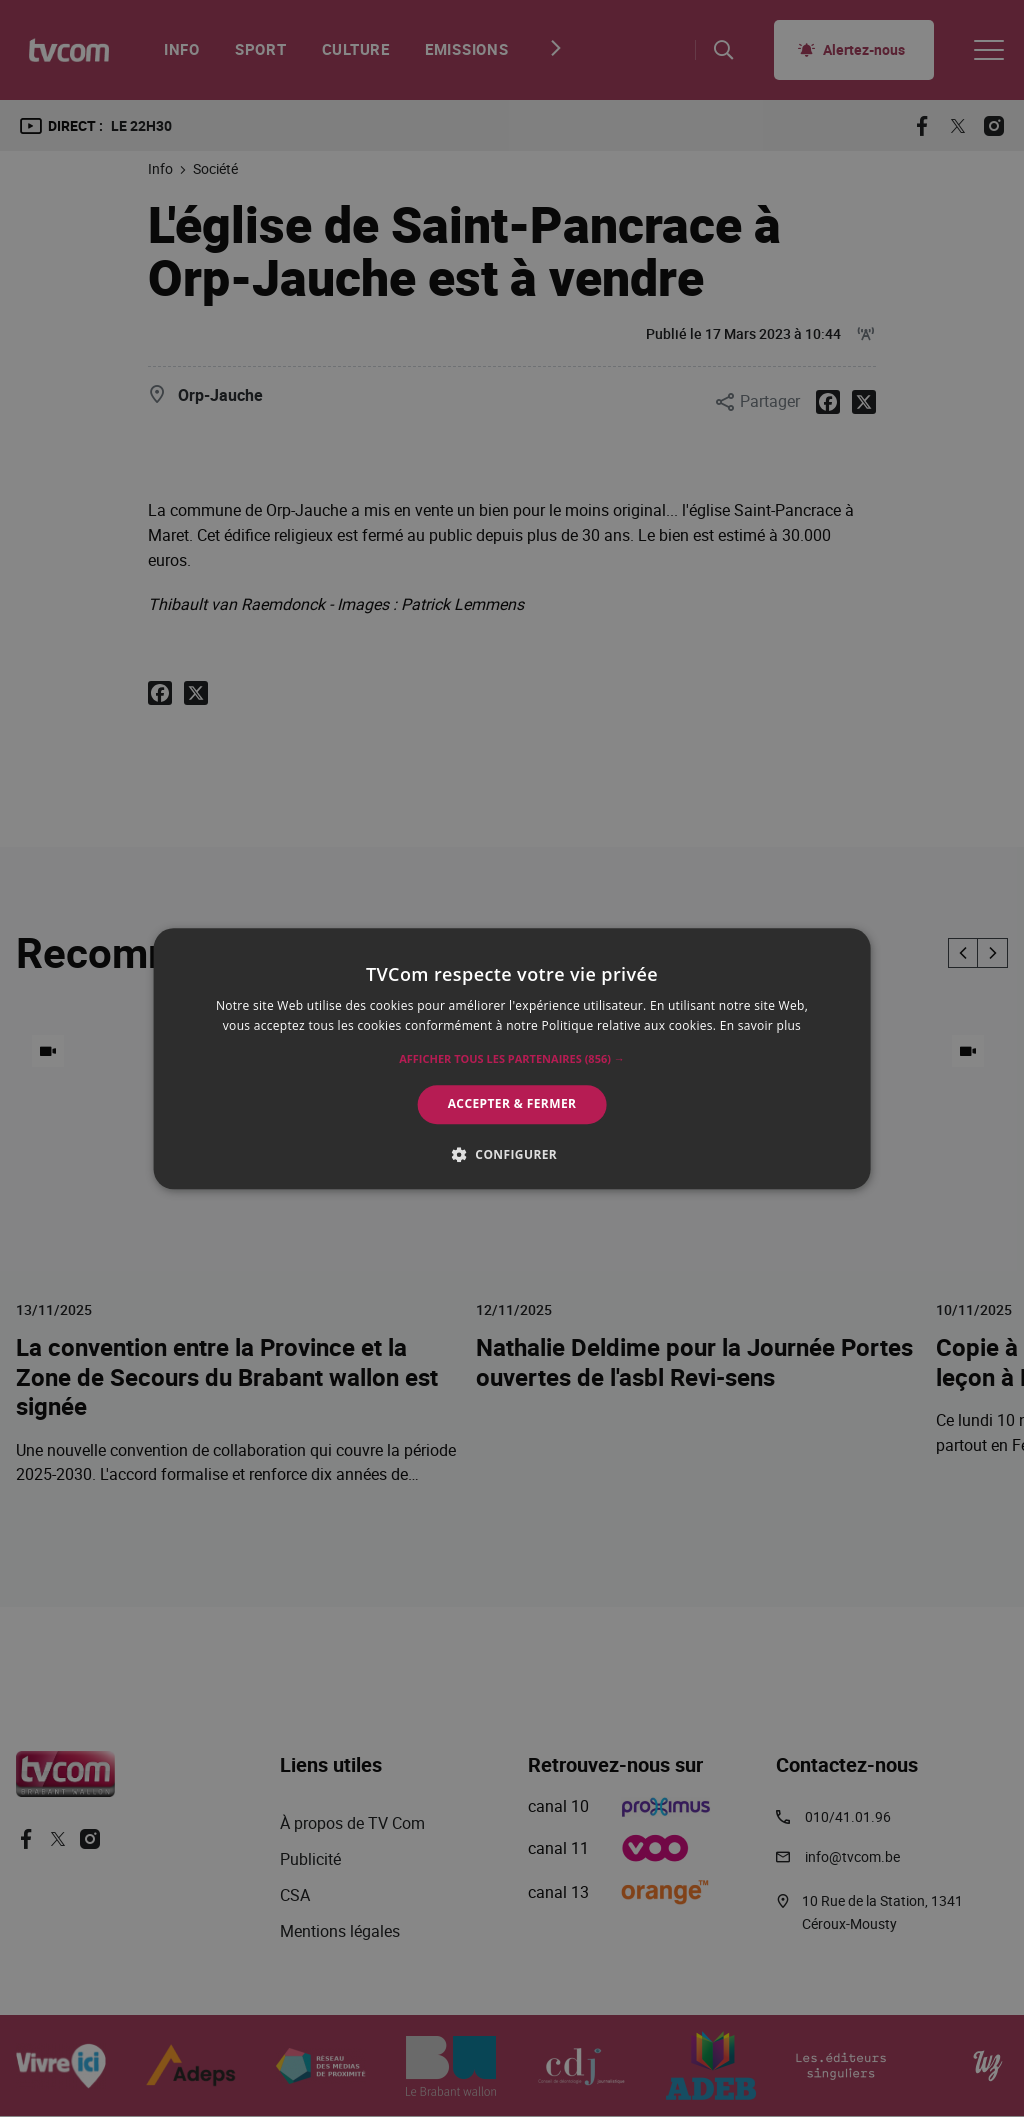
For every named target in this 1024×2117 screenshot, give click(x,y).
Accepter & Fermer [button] (512, 1104)
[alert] (512, 1058)
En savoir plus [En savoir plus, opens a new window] (760, 1025)
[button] (512, 1060)
